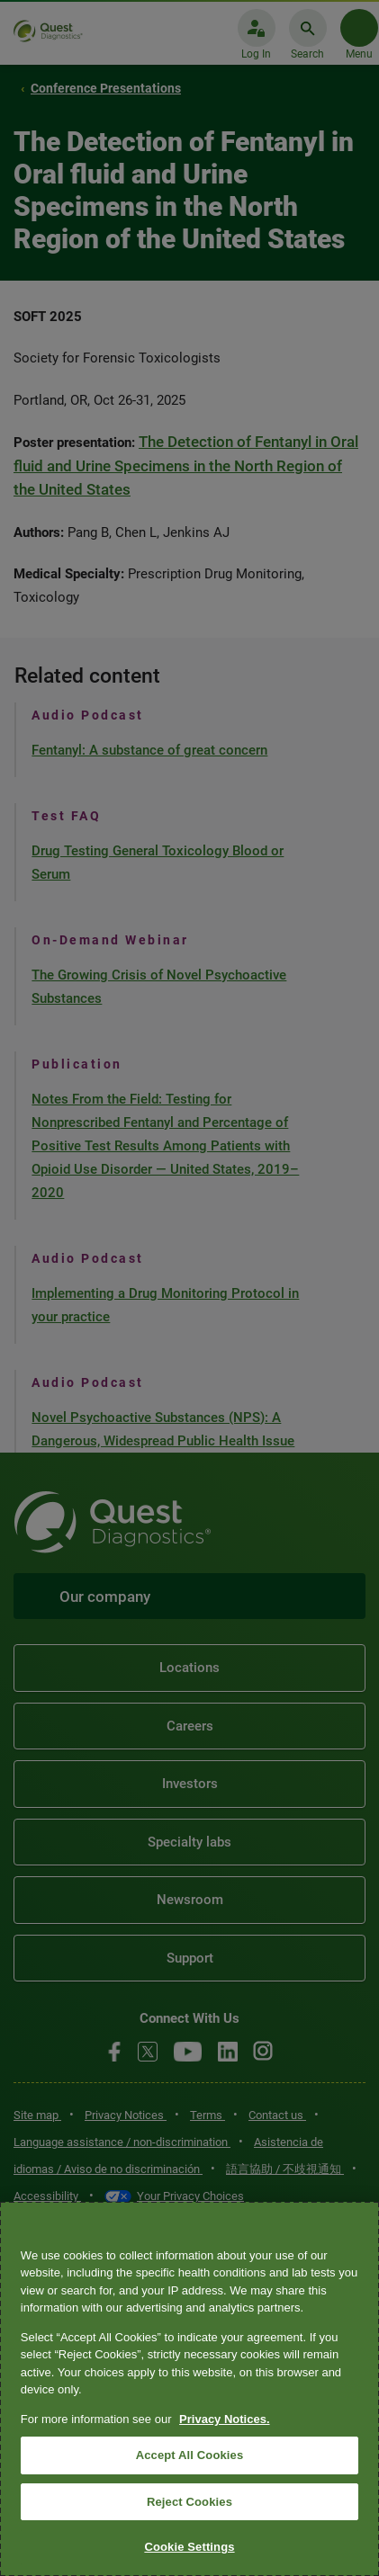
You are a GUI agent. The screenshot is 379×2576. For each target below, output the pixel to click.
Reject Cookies (189, 2502)
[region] (189, 2389)
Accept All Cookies (190, 2455)
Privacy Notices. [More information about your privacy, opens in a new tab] (224, 2419)
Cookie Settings (189, 2547)
